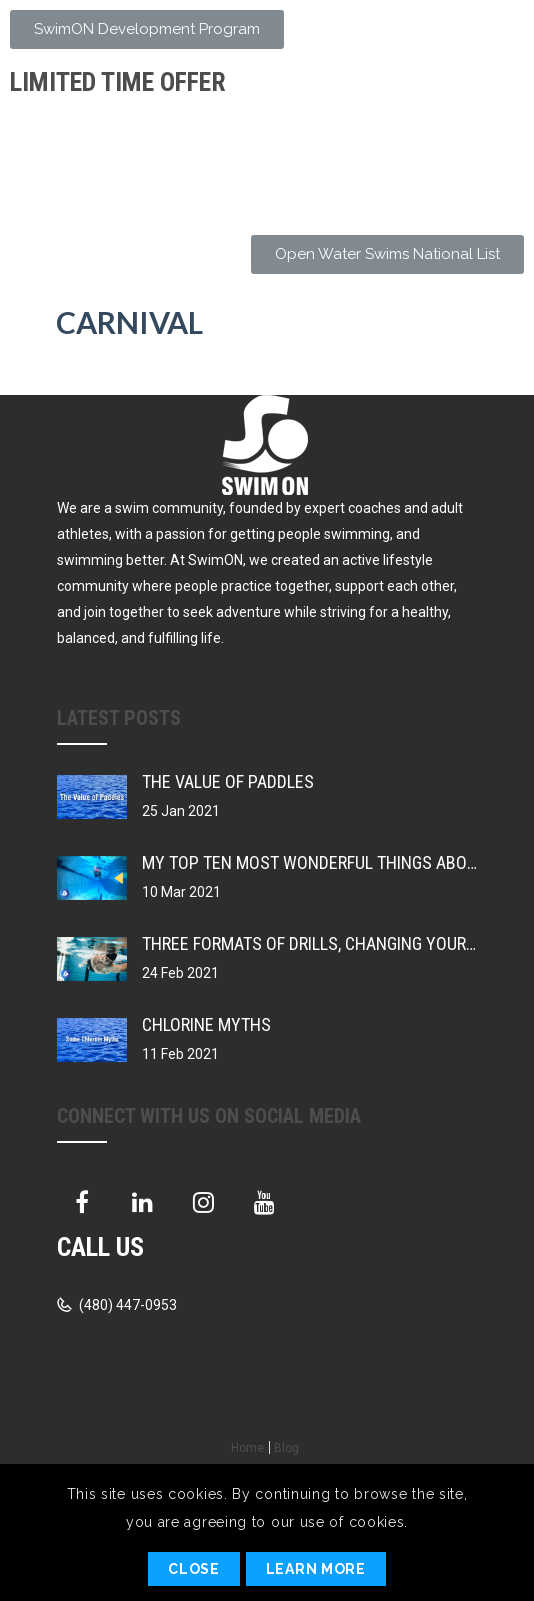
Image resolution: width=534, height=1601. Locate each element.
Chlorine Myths (206, 1024)
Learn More (316, 1569)
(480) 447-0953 (126, 1305)
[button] (147, 29)
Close (194, 1569)
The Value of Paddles (228, 781)
